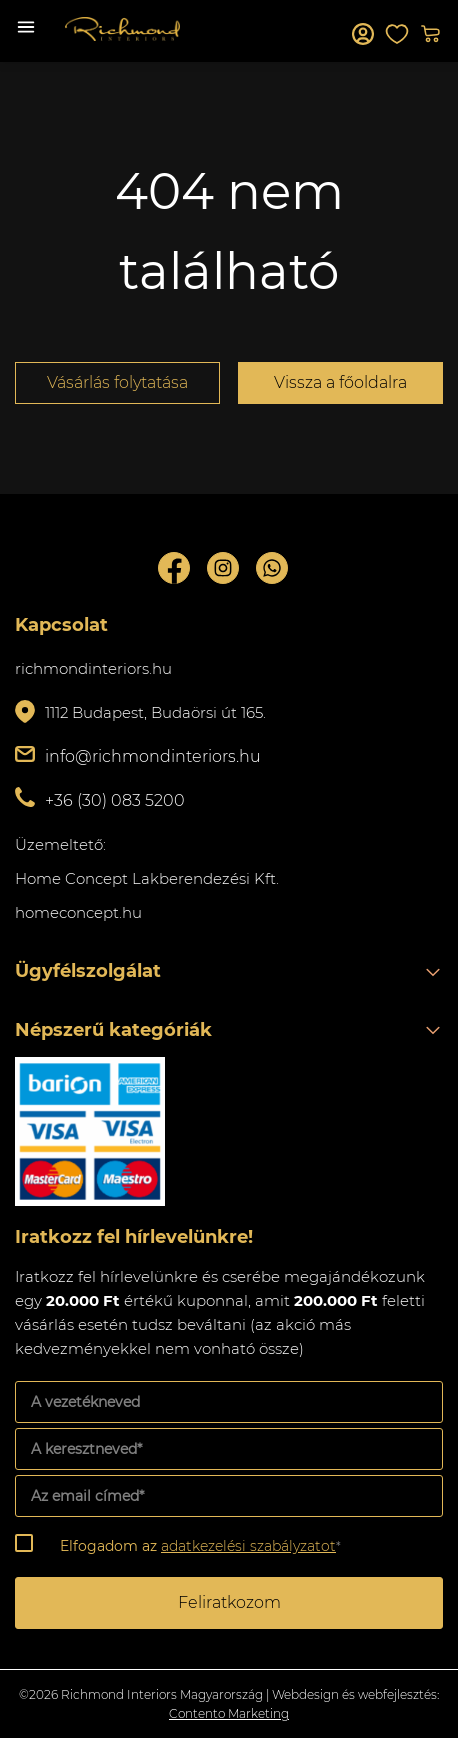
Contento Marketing (229, 1713)
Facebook (174, 568)
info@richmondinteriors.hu (153, 756)
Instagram (223, 568)
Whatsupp (272, 568)
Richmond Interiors (122, 29)
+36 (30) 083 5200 (115, 800)
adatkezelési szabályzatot (248, 1546)
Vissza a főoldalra (340, 382)
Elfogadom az (200, 1546)
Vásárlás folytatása (117, 382)
